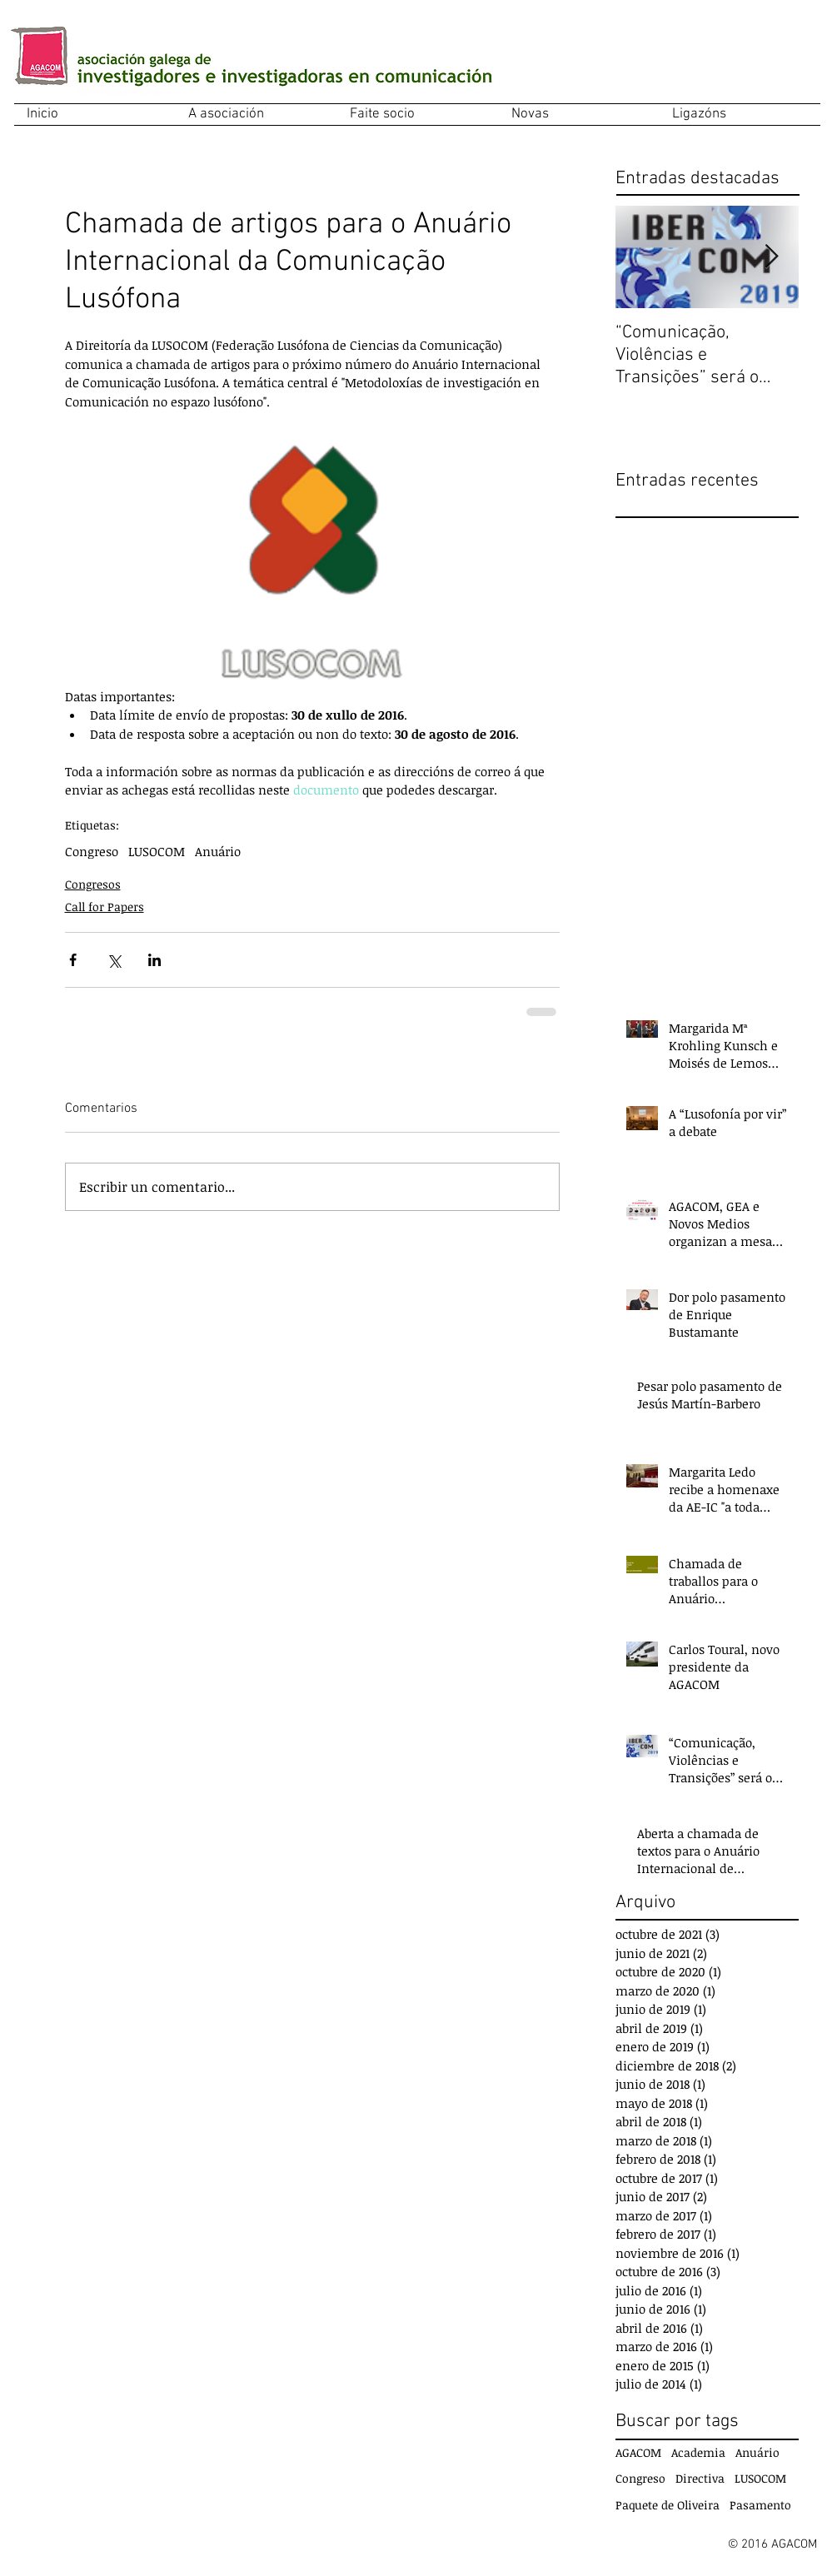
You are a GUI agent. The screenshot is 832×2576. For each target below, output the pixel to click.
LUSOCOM (156, 851)
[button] (256, 114)
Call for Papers (104, 906)
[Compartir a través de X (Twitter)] (114, 960)
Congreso (91, 851)
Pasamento (760, 2505)
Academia (698, 2452)
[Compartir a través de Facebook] (73, 960)
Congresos (93, 884)
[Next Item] (772, 257)
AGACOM (638, 2452)
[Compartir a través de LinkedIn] (154, 960)
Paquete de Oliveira (667, 2505)
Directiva (700, 2478)
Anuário (218, 851)
